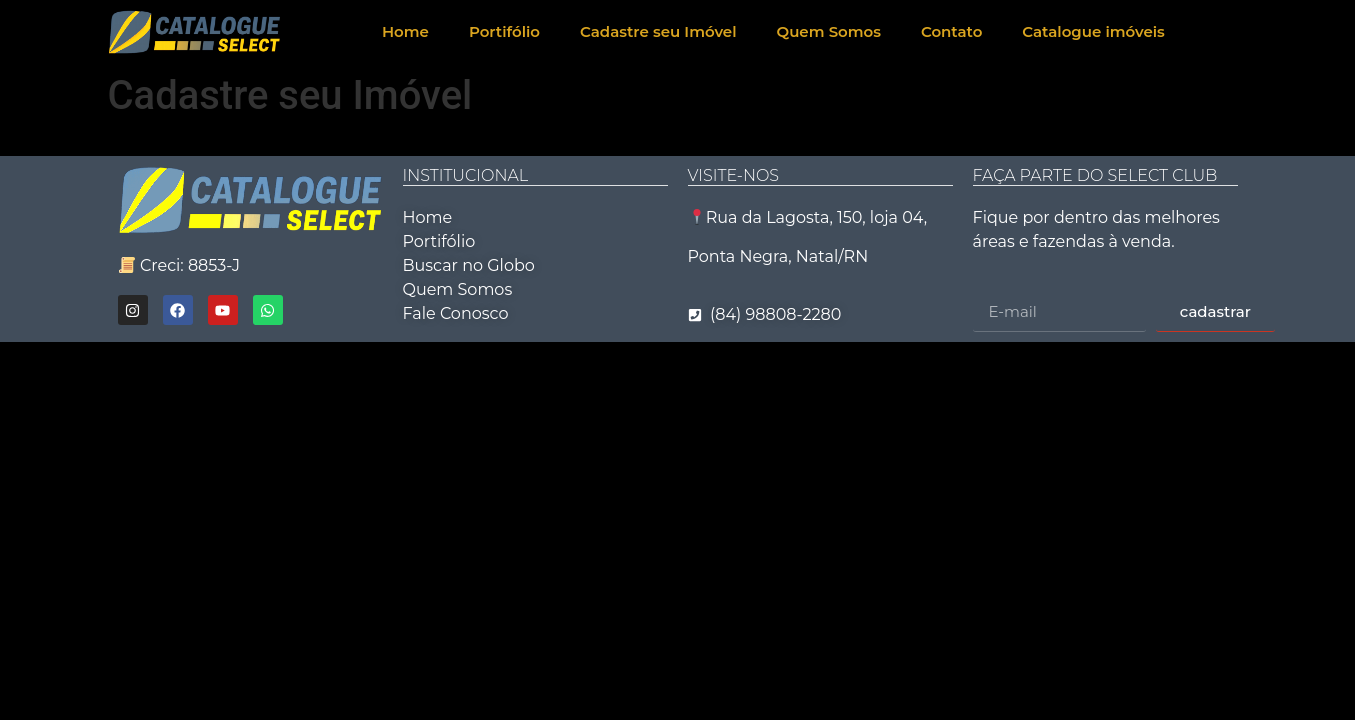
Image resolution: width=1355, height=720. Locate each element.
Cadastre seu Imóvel (658, 31)
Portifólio (504, 31)
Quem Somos (829, 31)
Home (405, 31)
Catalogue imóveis (1093, 31)
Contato (951, 31)
